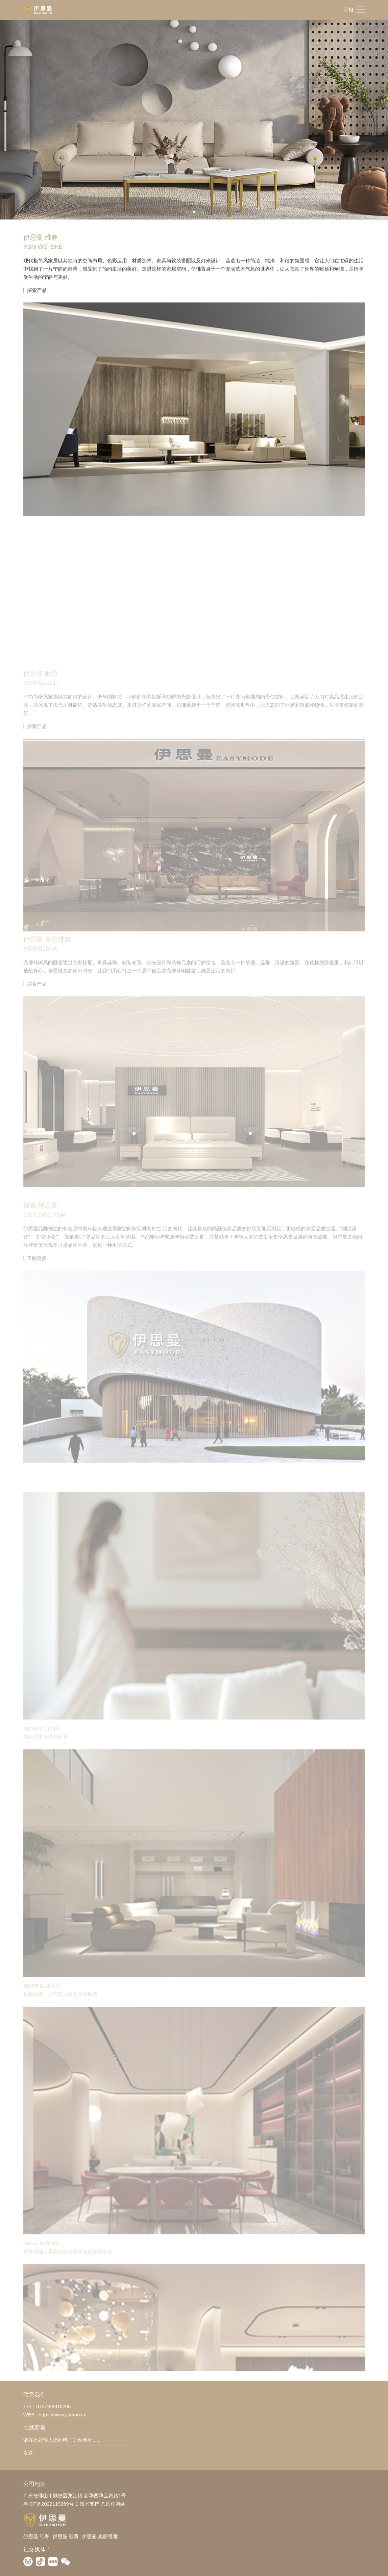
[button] (194, 212)
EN (348, 9)
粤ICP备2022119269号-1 (50, 2504)
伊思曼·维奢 (36, 2536)
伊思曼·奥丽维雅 (100, 2536)
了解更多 (37, 1357)
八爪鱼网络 (113, 2504)
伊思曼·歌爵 (66, 2536)
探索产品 (37, 310)
